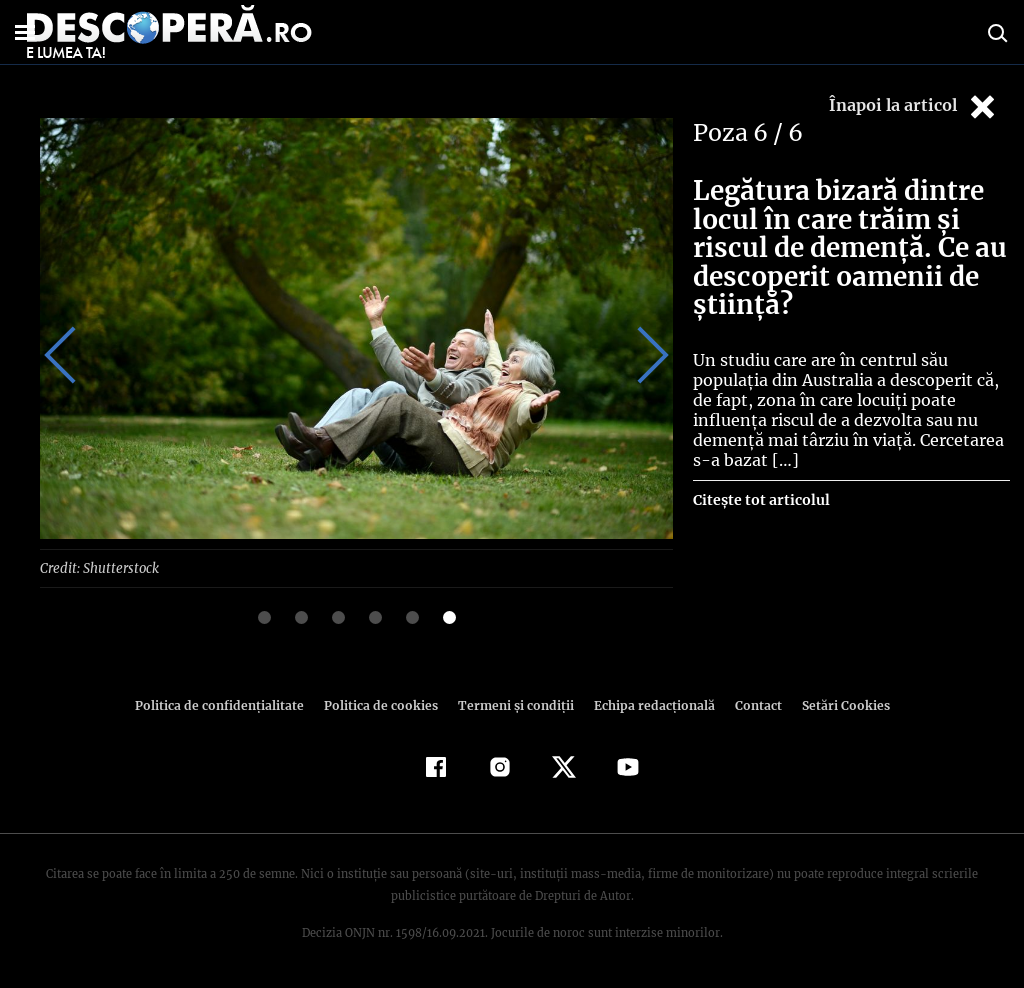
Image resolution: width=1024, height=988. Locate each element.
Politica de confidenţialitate (228, 704)
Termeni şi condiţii (513, 704)
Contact (750, 704)
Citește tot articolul (760, 500)
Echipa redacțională (648, 704)
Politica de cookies (383, 704)
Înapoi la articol (914, 106)
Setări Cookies (835, 704)
